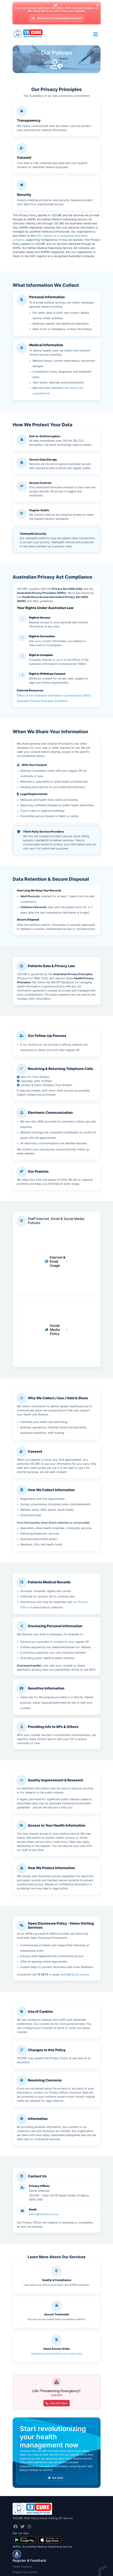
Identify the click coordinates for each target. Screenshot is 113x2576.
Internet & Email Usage (55, 1199)
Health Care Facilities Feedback (30, 2526)
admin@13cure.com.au (74, 1912)
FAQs (15, 2559)
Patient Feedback (22, 2504)
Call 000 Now (56, 2341)
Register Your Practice (25, 2509)
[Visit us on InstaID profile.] (29, 2464)
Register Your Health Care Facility (31, 2520)
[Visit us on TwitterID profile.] (23, 2464)
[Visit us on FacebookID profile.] (16, 2464)
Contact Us (19, 2531)
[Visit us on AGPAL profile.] (17, 2491)
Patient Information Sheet (27, 2542)
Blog (15, 2564)
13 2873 (42, 1912)
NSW (15, 2570)
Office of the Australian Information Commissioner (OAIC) (54, 633)
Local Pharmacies (22, 2553)
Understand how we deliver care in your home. (56, 2291)
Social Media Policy (52, 1267)
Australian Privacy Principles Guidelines (42, 638)
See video (56, 2415)
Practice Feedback (23, 2515)
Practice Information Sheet (27, 2548)
